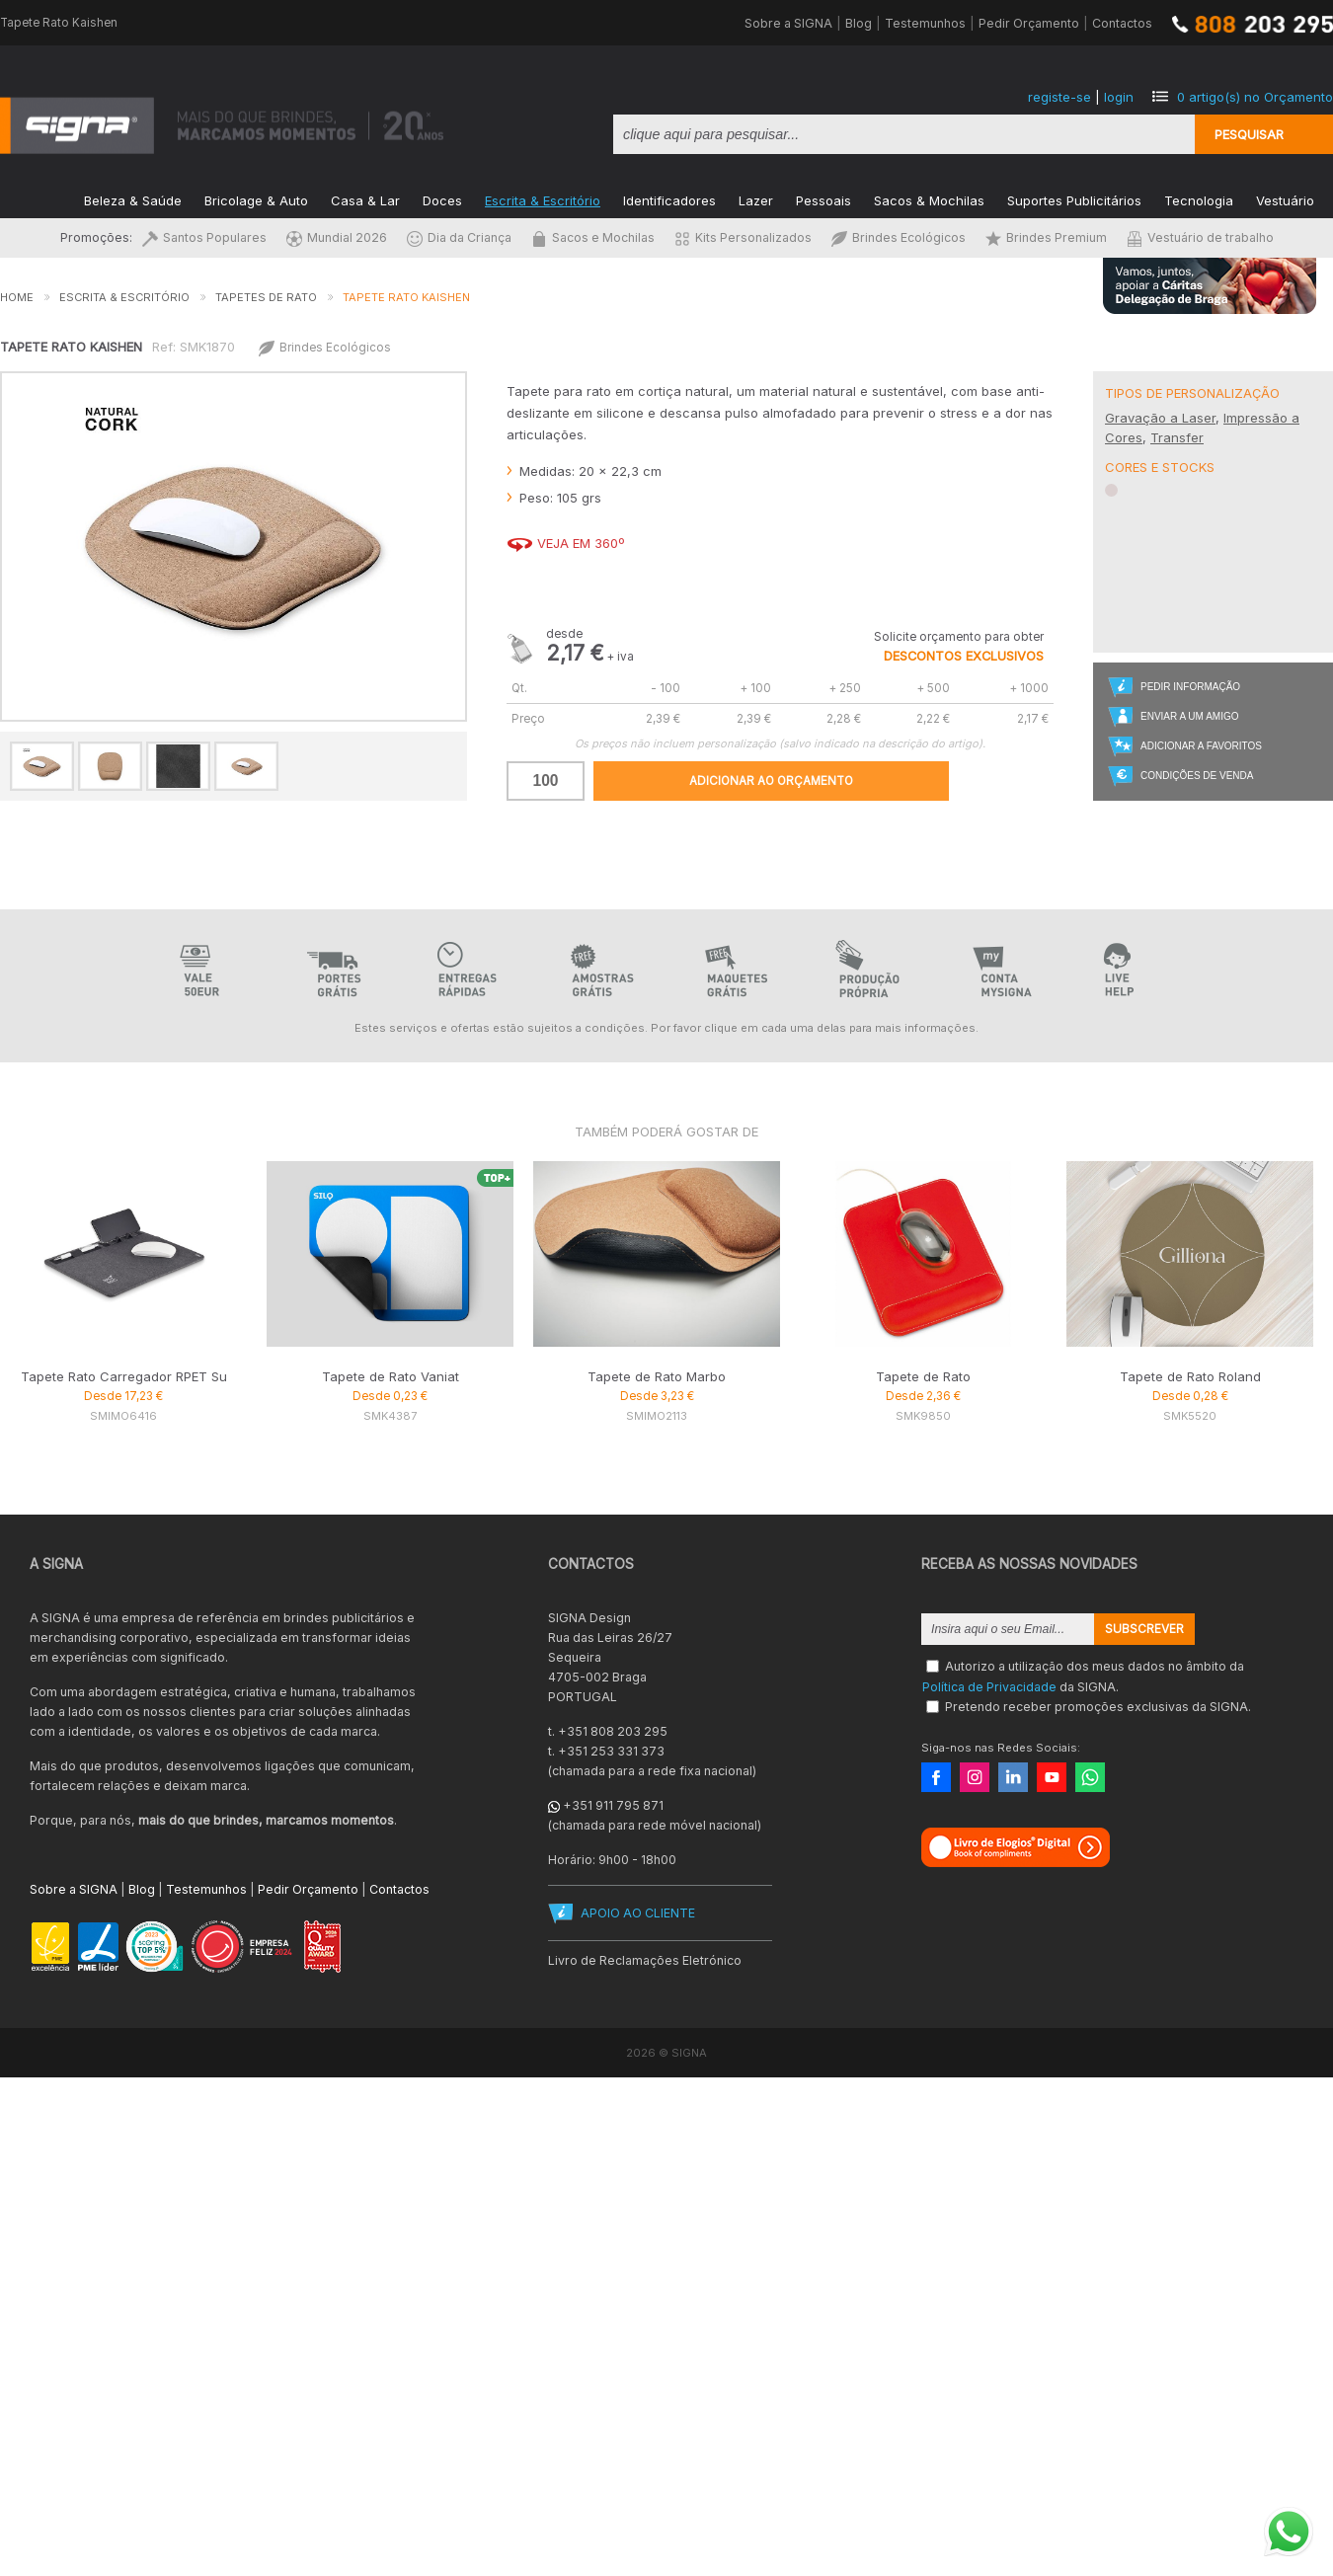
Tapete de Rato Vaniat (390, 1376)
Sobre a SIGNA (788, 23)
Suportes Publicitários (1074, 199)
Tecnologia (1198, 199)
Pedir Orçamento (1029, 23)
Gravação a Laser (1160, 418)
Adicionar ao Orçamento (771, 781)
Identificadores (669, 199)
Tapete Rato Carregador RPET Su (124, 1376)
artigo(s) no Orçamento (1255, 97)
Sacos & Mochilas (929, 199)
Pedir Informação (1190, 686)
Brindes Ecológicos (898, 237)
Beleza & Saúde (133, 199)
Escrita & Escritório (542, 199)
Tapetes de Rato (266, 297)
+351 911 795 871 (613, 1805)
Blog (858, 23)
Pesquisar (1249, 134)
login (1119, 97)
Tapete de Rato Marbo (657, 1376)
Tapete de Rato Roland (1190, 1376)
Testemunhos (925, 23)
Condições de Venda (1196, 775)
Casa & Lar (365, 199)
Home (17, 297)
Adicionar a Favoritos (1201, 746)
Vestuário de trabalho (1200, 237)
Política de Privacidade (989, 1685)
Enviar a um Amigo (1189, 716)
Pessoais (823, 199)
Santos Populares (204, 237)
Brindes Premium (1046, 237)
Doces (442, 199)
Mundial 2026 (336, 237)
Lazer (756, 199)
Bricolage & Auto (256, 199)
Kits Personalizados (743, 237)
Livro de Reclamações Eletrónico (645, 1960)
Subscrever (1144, 1629)
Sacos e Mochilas (593, 237)
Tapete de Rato (923, 1376)
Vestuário (1285, 199)
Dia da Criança (459, 237)
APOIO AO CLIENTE (638, 1913)
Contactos (1122, 23)
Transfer (1177, 437)
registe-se (1059, 97)
